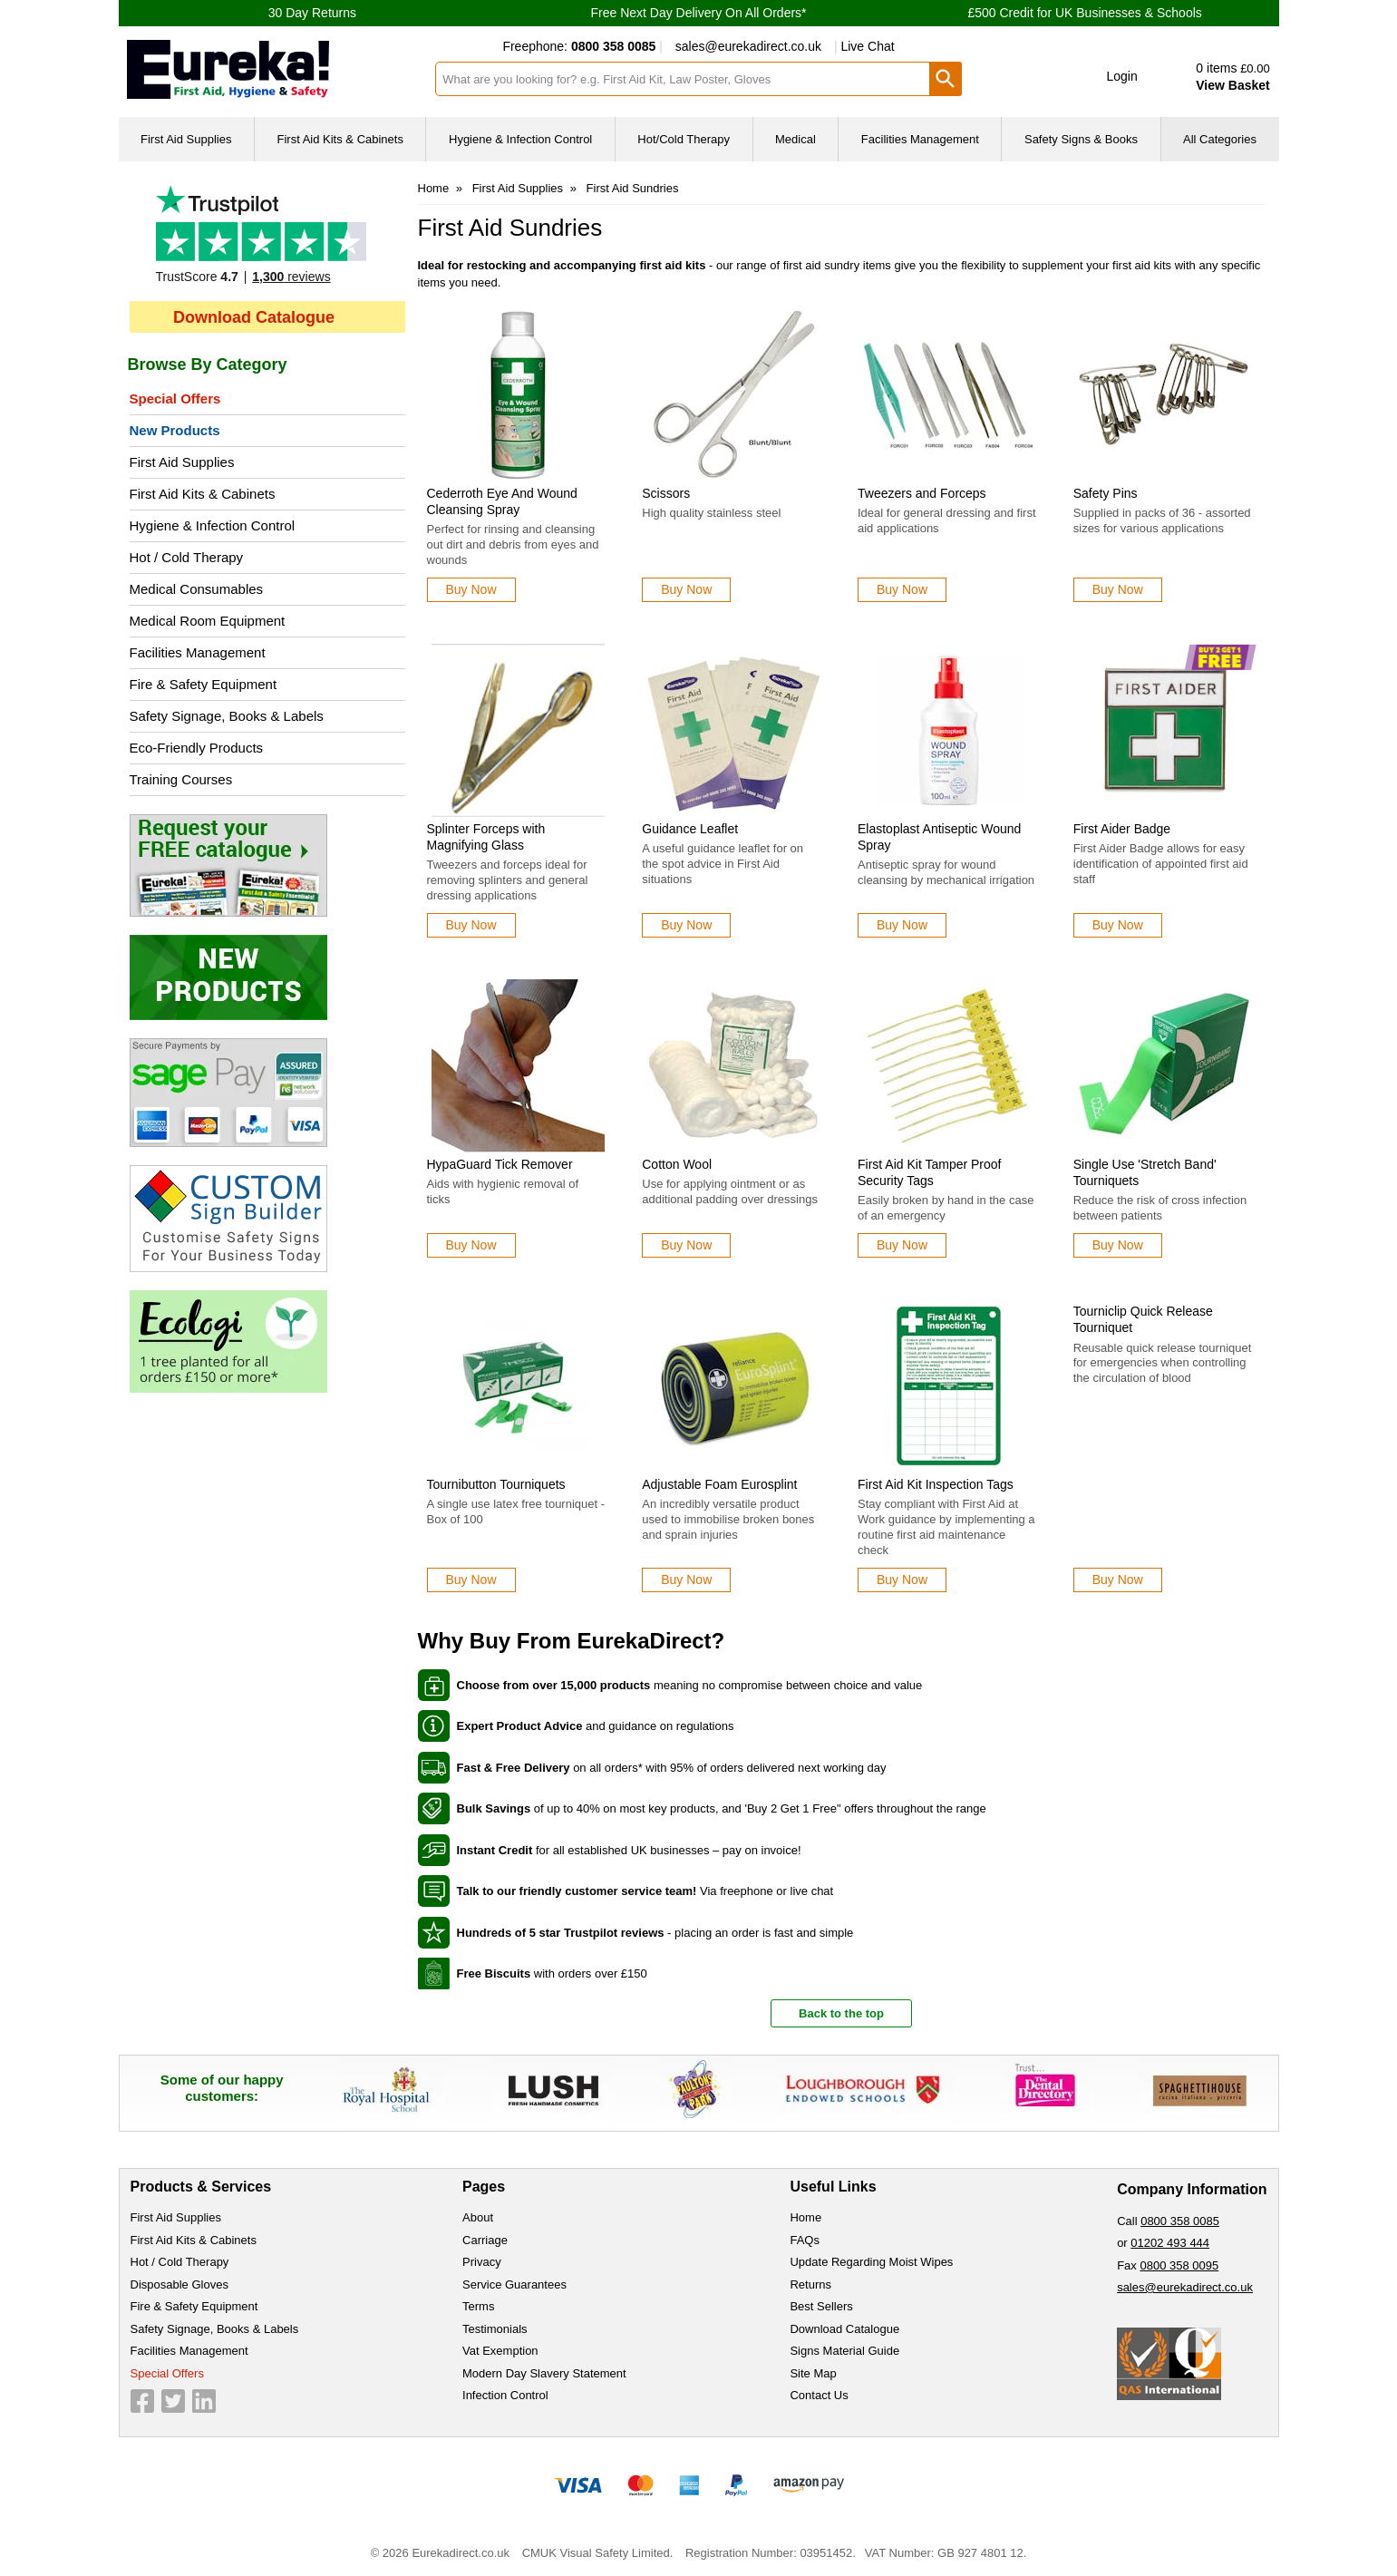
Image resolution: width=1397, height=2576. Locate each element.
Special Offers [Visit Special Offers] (167, 2373)
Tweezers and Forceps (922, 493)
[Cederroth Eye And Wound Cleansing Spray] (518, 455)
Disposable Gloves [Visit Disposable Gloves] (179, 2284)
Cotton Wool (677, 1164)
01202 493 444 (1169, 2243)
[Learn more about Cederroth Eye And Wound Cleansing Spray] (471, 590)
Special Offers (175, 398)
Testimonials (267, 238)
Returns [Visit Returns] (810, 2284)
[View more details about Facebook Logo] (142, 2401)
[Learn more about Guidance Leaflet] (686, 925)
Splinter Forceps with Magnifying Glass (486, 836)
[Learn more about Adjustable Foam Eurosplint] (686, 1580)
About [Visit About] (477, 2217)
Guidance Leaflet (690, 828)
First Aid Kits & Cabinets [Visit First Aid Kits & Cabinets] (194, 2240)
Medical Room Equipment (208, 620)
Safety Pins (1105, 493)
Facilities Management (198, 652)
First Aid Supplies (182, 462)
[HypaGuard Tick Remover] (518, 1118)
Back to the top (841, 2013)
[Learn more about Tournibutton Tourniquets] (471, 1580)
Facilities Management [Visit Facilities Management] (189, 2350)
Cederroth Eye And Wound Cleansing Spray (502, 501)
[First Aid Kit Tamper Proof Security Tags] (949, 1118)
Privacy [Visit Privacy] (481, 2262)
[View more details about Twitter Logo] (173, 2401)
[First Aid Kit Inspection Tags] (949, 1445)
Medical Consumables (197, 589)
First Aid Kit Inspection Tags (936, 1484)
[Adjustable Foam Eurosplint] (733, 1445)
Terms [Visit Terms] (478, 2306)
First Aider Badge (1121, 828)
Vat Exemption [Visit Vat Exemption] (500, 2350)
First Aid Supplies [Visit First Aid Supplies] (176, 2217)
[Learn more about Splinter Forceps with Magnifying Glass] (471, 925)
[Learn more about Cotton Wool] (686, 1245)
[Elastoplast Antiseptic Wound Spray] (949, 791)
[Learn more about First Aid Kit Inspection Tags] (902, 1580)
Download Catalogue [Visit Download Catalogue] (844, 2329)
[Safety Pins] (1165, 455)
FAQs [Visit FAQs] (805, 2240)
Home (434, 188)
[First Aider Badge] (1165, 791)
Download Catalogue (254, 317)
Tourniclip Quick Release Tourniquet (1143, 1319)
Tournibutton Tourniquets (496, 1484)
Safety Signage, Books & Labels (227, 716)
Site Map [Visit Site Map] (813, 2373)
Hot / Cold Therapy (187, 557)
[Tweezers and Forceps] (949, 455)
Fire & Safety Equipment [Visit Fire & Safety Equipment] (194, 2306)
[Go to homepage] (269, 69)
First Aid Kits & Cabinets (203, 493)
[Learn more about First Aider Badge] (1117, 925)
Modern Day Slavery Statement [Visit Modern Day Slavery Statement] (544, 2373)
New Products (175, 430)
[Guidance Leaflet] (733, 791)
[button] (1109, 76)
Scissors (666, 493)
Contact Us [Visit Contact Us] (819, 2395)
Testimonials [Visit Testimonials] (495, 2329)
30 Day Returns (312, 12)
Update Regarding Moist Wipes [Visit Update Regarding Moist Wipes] (871, 2262)
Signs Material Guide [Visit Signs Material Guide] (844, 2350)
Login (1122, 76)
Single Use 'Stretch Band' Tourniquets (1145, 1172)
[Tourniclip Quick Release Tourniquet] (1165, 1445)
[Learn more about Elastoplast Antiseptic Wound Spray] (902, 925)
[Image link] (267, 865)
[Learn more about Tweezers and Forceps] (902, 590)
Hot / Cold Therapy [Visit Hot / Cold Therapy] (180, 2262)
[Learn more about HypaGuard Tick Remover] (471, 1245)
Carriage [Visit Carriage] (485, 2240)
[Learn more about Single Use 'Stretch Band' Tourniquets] (1117, 1245)
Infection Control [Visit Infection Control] (505, 2395)
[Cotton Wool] (733, 1118)
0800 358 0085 (1179, 2221)
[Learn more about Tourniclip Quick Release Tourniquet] (1117, 1580)
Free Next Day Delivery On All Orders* (698, 12)
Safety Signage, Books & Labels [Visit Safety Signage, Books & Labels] (215, 2329)
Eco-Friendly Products (197, 747)
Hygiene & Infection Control (213, 525)
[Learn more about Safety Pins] (1117, 590)
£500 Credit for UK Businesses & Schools (1084, 12)
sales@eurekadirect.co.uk (748, 46)
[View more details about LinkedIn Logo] (204, 2401)
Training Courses (181, 779)
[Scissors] (733, 455)
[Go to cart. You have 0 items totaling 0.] (1217, 76)
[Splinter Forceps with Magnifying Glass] (518, 791)
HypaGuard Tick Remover (500, 1164)
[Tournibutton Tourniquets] (518, 1445)
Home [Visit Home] (805, 2217)
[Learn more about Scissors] (686, 590)
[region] (518, 394)
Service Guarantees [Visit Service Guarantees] (514, 2284)
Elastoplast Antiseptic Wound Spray (939, 836)
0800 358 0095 (1179, 2265)
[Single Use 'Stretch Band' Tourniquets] (1165, 1118)
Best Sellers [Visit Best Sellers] (821, 2306)
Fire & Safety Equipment (203, 684)
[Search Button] (945, 79)
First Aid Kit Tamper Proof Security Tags (929, 1172)
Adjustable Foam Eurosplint (719, 1484)
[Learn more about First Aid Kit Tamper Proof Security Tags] (902, 1245)
